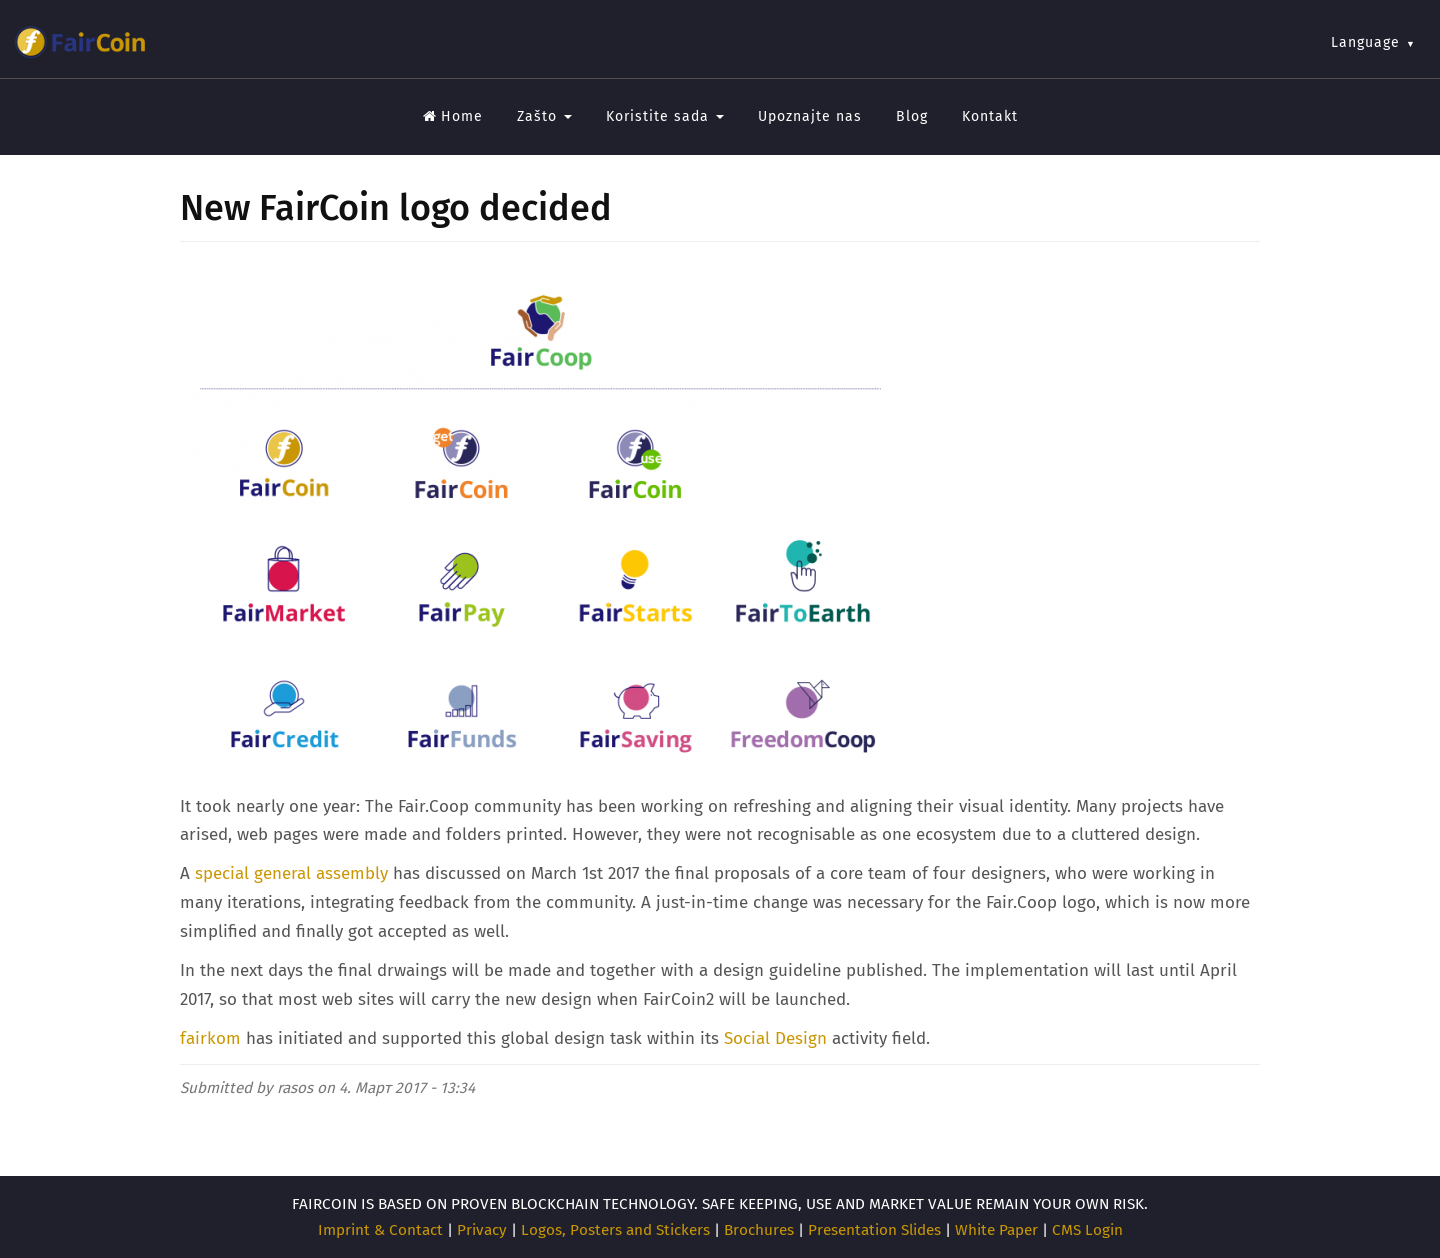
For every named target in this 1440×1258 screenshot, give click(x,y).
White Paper (996, 1230)
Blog (912, 116)
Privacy (482, 1230)
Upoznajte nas (810, 116)
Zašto (544, 116)
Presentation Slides (874, 1230)
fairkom (210, 1038)
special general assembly (291, 873)
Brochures (759, 1230)
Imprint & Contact (380, 1230)
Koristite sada (665, 116)
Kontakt (990, 116)
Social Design (775, 1038)
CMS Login (1087, 1230)
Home (453, 116)
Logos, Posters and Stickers (615, 1230)
